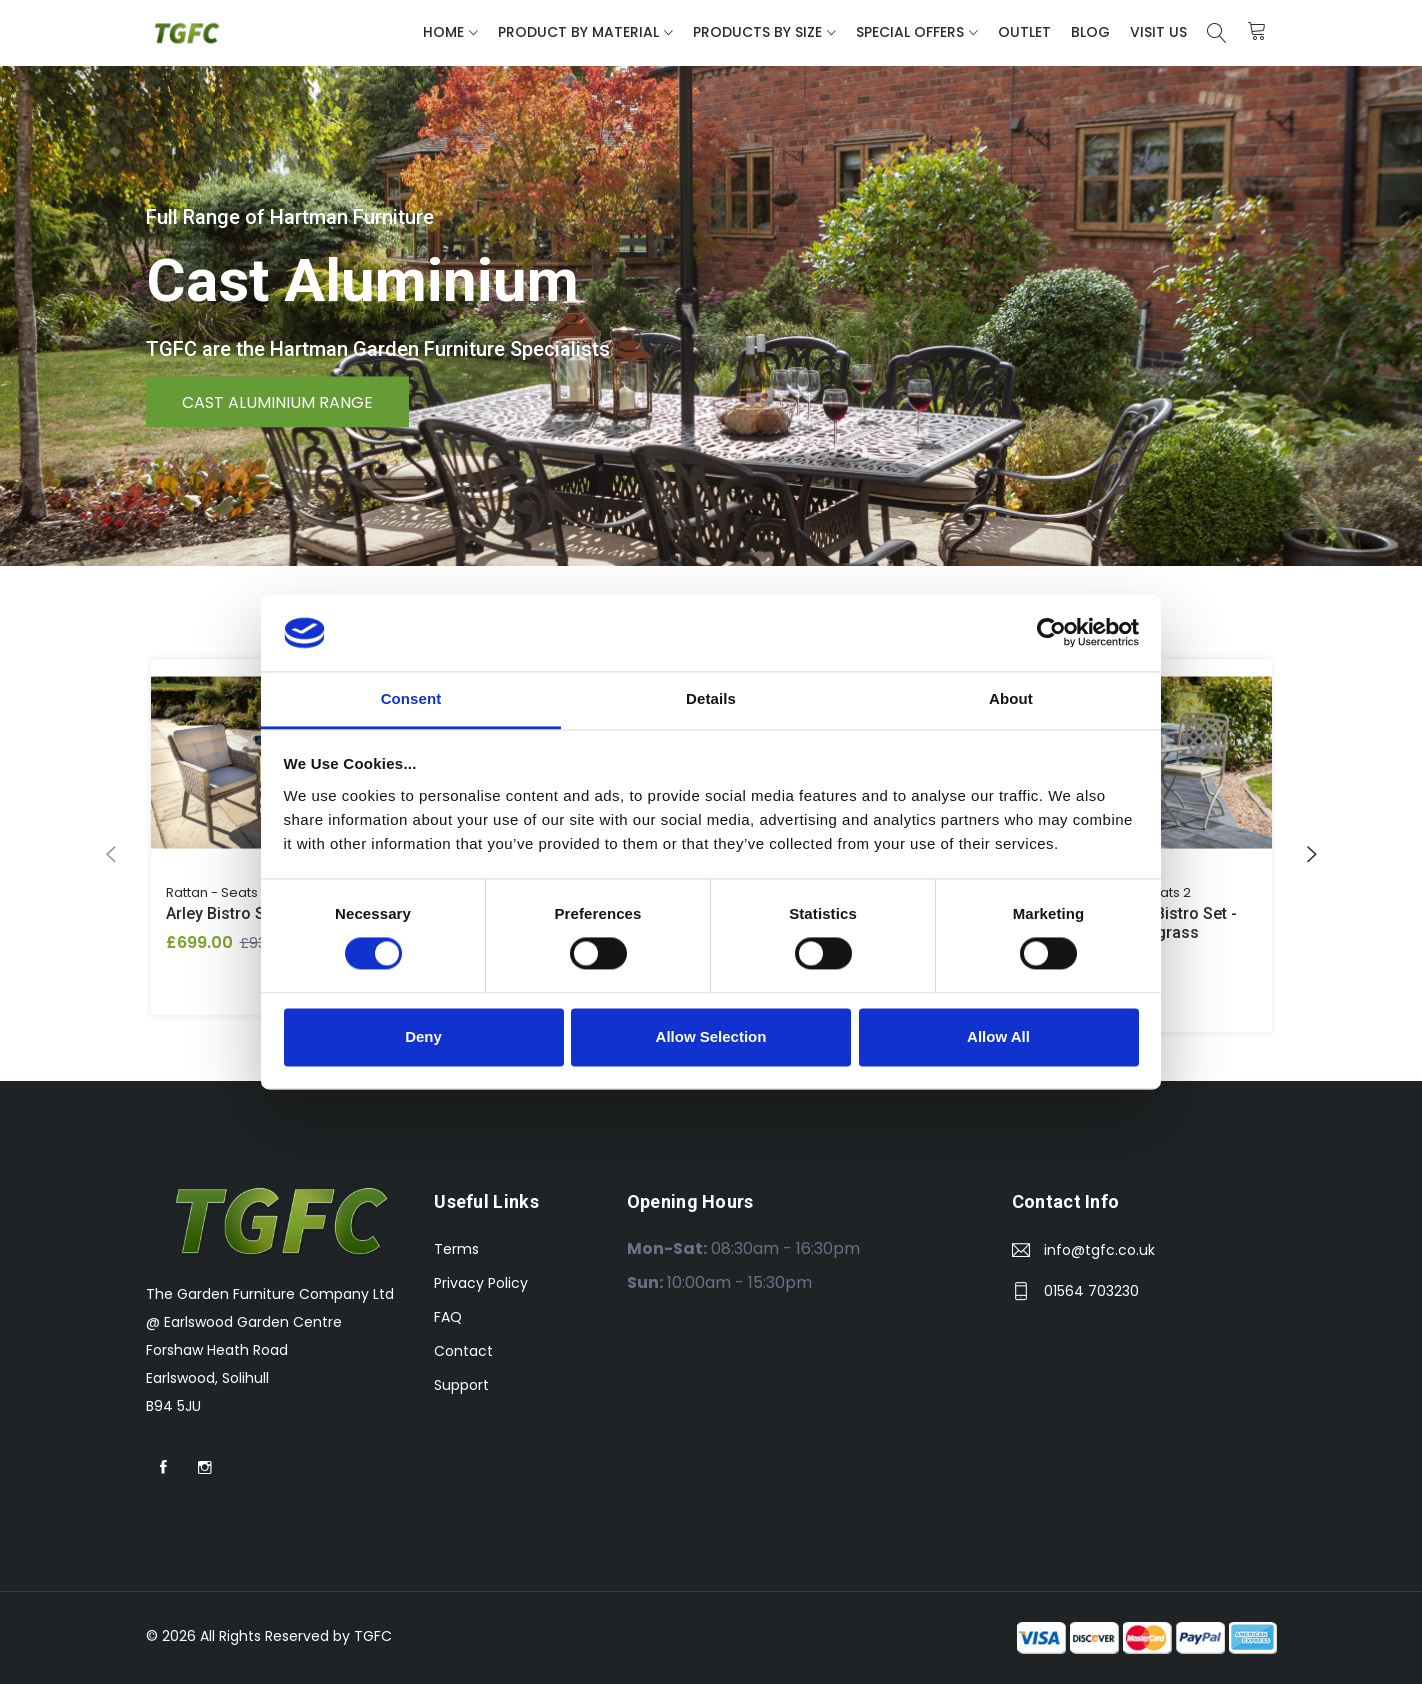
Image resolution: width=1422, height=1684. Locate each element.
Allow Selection (711, 1036)
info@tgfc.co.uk (1099, 1250)
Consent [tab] (411, 698)
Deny (423, 1036)
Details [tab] (711, 698)
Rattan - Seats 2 (217, 892)
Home (443, 32)
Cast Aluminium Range (277, 401)
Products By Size (757, 32)
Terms (456, 1249)
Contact (463, 1351)
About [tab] (1011, 698)
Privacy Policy (481, 1283)
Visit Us (1158, 32)
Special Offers (910, 32)
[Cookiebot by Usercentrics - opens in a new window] (1051, 633)
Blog (1090, 32)
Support (461, 1385)
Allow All (998, 1036)
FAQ (448, 1317)
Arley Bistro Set (222, 913)
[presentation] (111, 855)
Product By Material (578, 32)
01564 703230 (1091, 1291)
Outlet (1024, 32)
